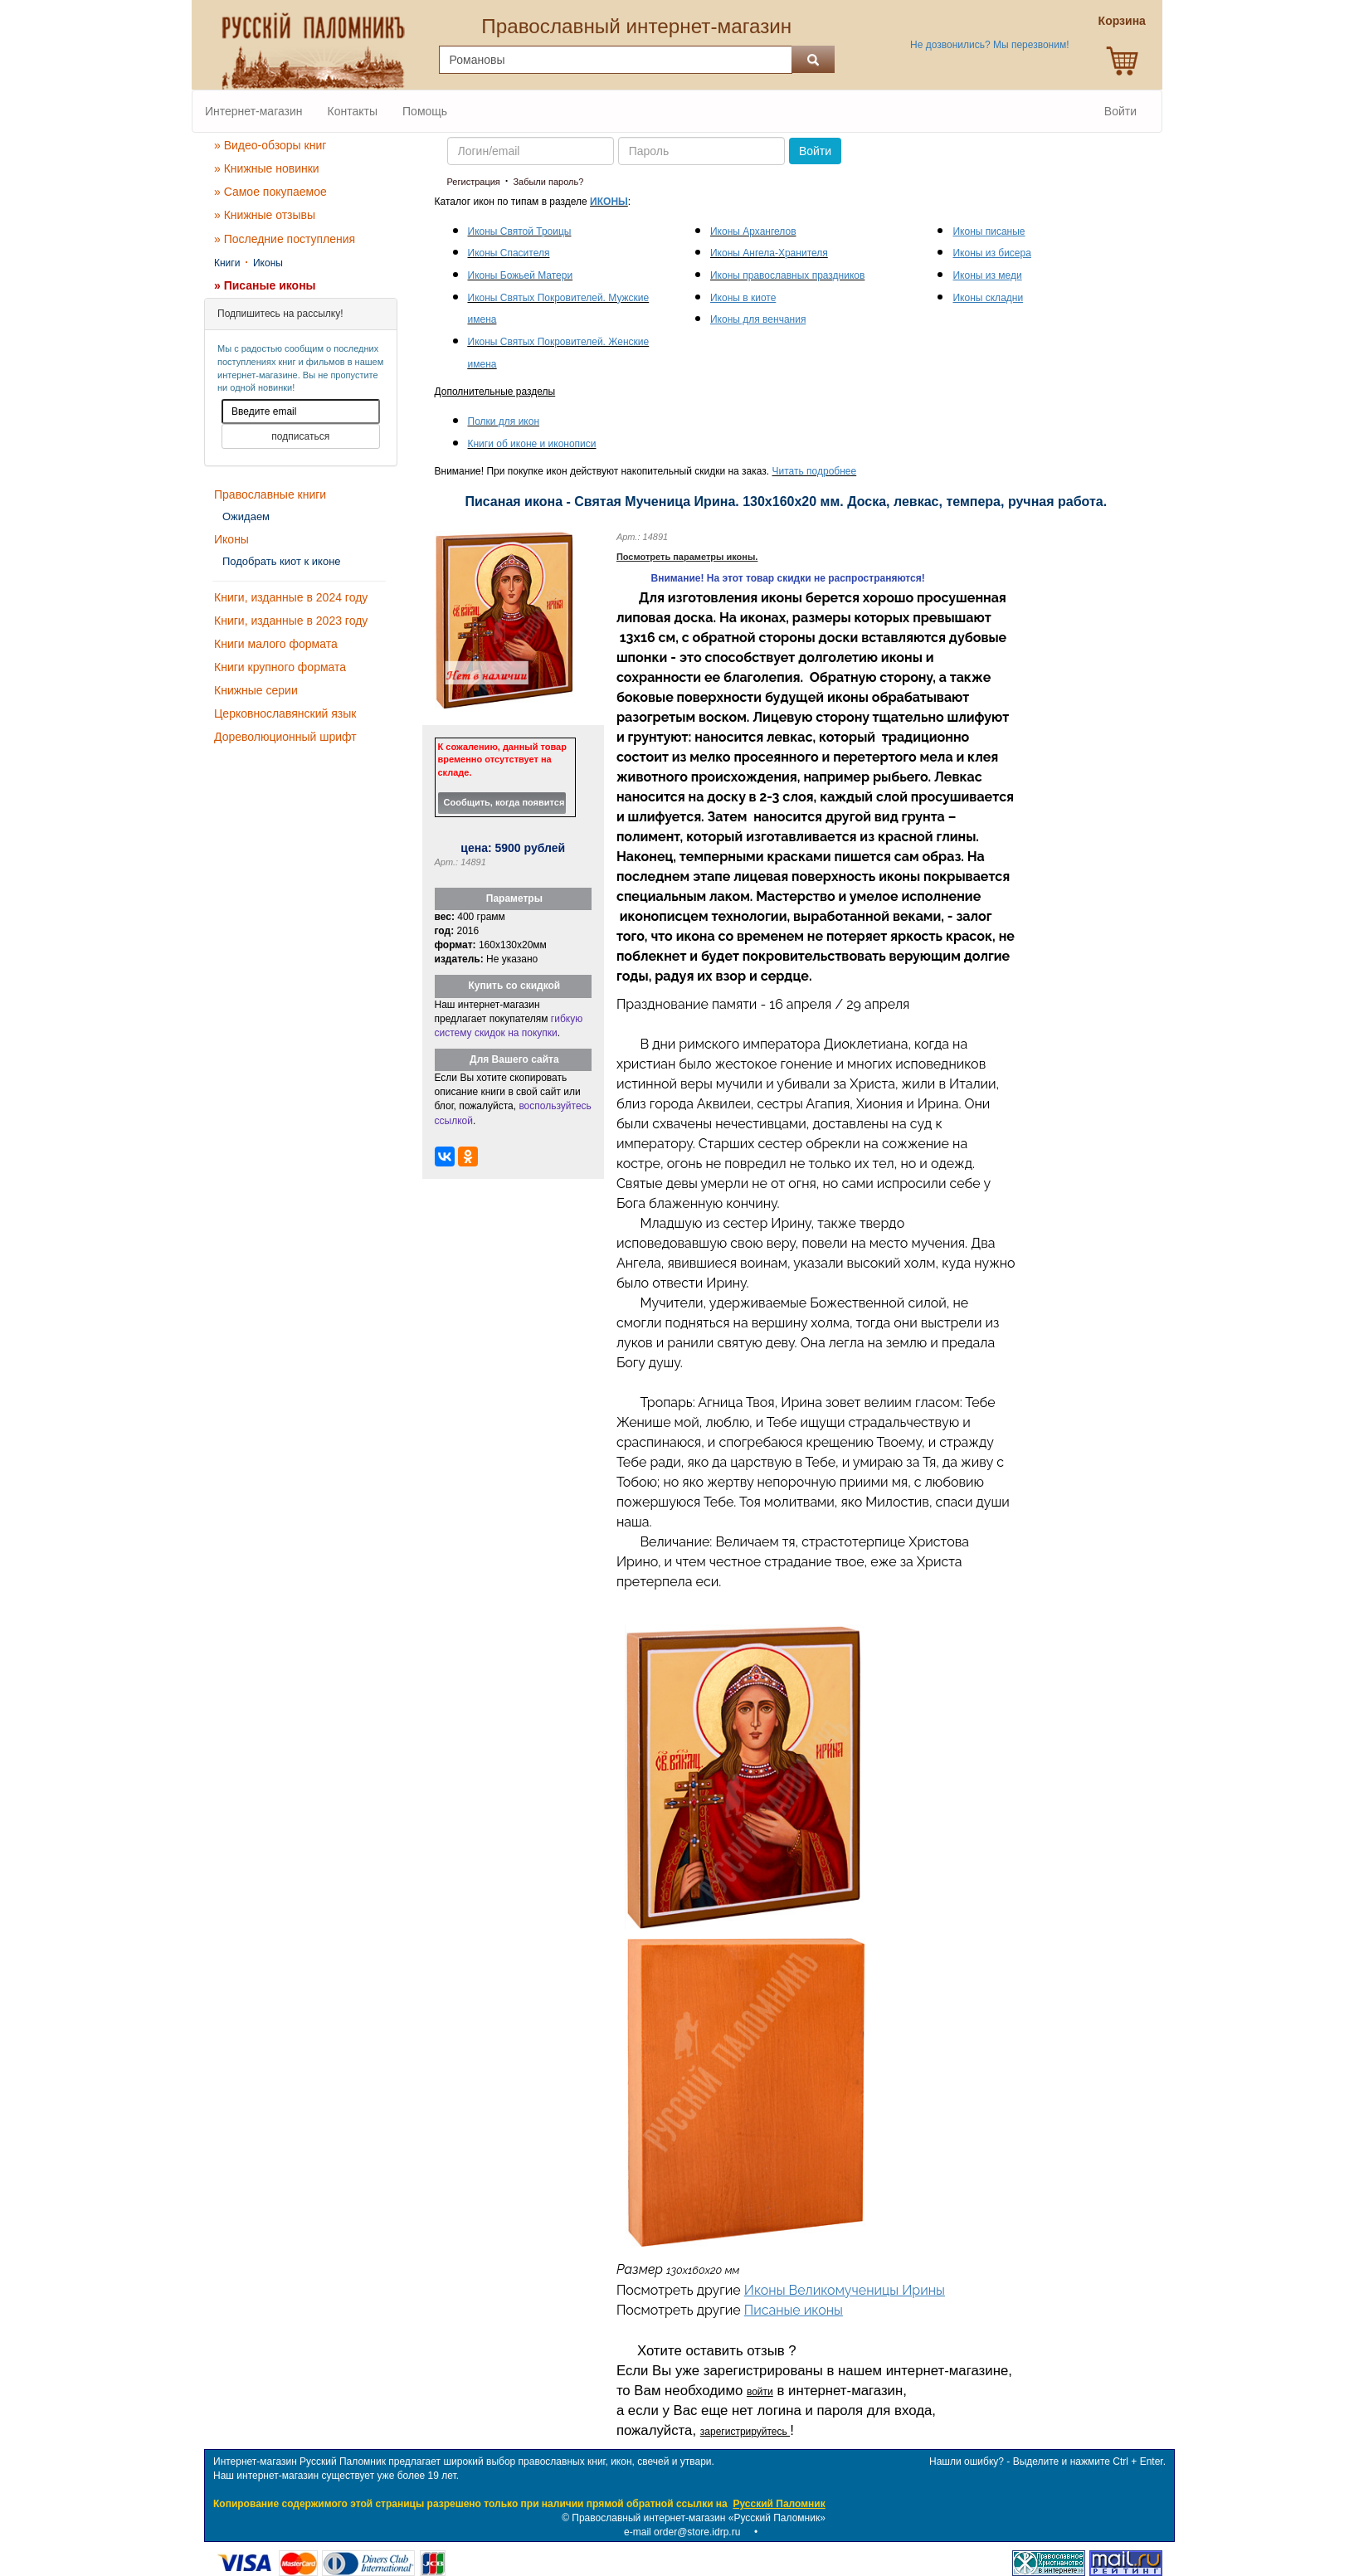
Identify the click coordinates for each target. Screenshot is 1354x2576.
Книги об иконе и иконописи (532, 444)
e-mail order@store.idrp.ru (682, 2532)
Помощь (424, 111)
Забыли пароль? (548, 182)
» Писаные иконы (265, 285)
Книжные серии (256, 690)
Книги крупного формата (280, 667)
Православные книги (270, 494)
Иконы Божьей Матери (520, 275)
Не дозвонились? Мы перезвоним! (989, 45)
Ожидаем (246, 516)
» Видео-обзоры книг (270, 145)
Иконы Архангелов (753, 231)
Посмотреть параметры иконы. (687, 557)
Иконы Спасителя (509, 253)
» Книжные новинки (266, 168)
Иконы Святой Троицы (520, 231)
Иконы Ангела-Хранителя (769, 253)
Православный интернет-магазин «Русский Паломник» (699, 2518)
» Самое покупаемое (270, 191)
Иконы (268, 263)
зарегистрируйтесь (745, 2431)
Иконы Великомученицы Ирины (844, 2290)
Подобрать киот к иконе (281, 561)
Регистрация (473, 182)
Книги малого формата (276, 643)
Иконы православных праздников (787, 275)
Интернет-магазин (254, 111)
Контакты (352, 111)
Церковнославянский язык (285, 713)
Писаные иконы (793, 2310)
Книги (227, 263)
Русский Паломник (779, 2504)
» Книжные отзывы (264, 215)
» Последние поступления (284, 239)
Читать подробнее (814, 471)
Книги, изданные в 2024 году (291, 597)
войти (760, 2392)
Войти (1120, 111)
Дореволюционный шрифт (285, 736)
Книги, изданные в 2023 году (291, 620)
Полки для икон (504, 421)
